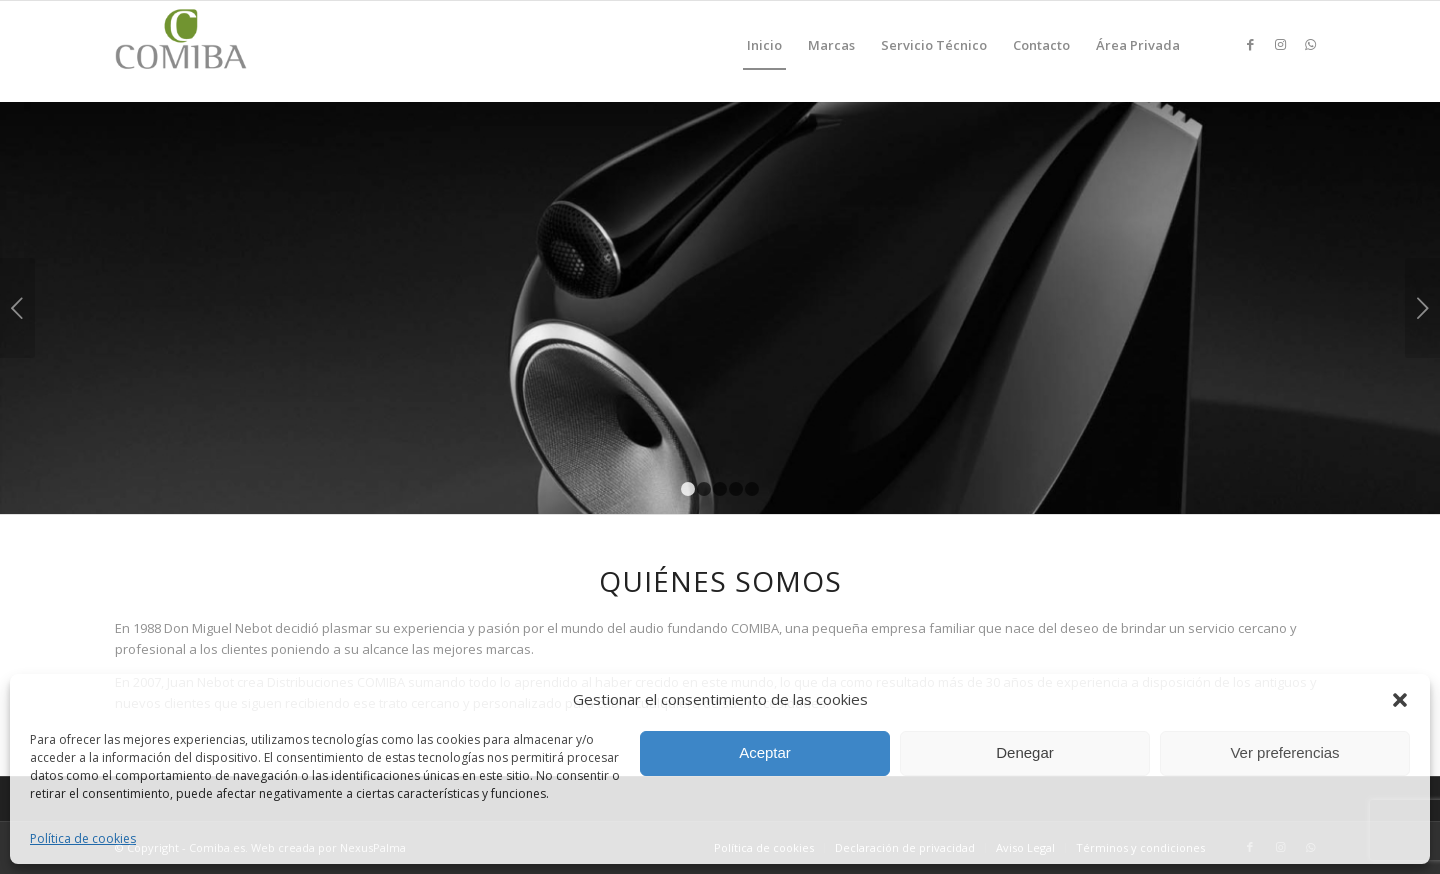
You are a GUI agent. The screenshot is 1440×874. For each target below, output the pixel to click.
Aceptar (765, 752)
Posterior (1422, 308)
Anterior (17, 308)
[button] (1400, 700)
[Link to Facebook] (1250, 44)
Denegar (1025, 752)
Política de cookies (83, 838)
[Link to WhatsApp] (1310, 44)
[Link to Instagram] (1280, 44)
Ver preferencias (1284, 752)
